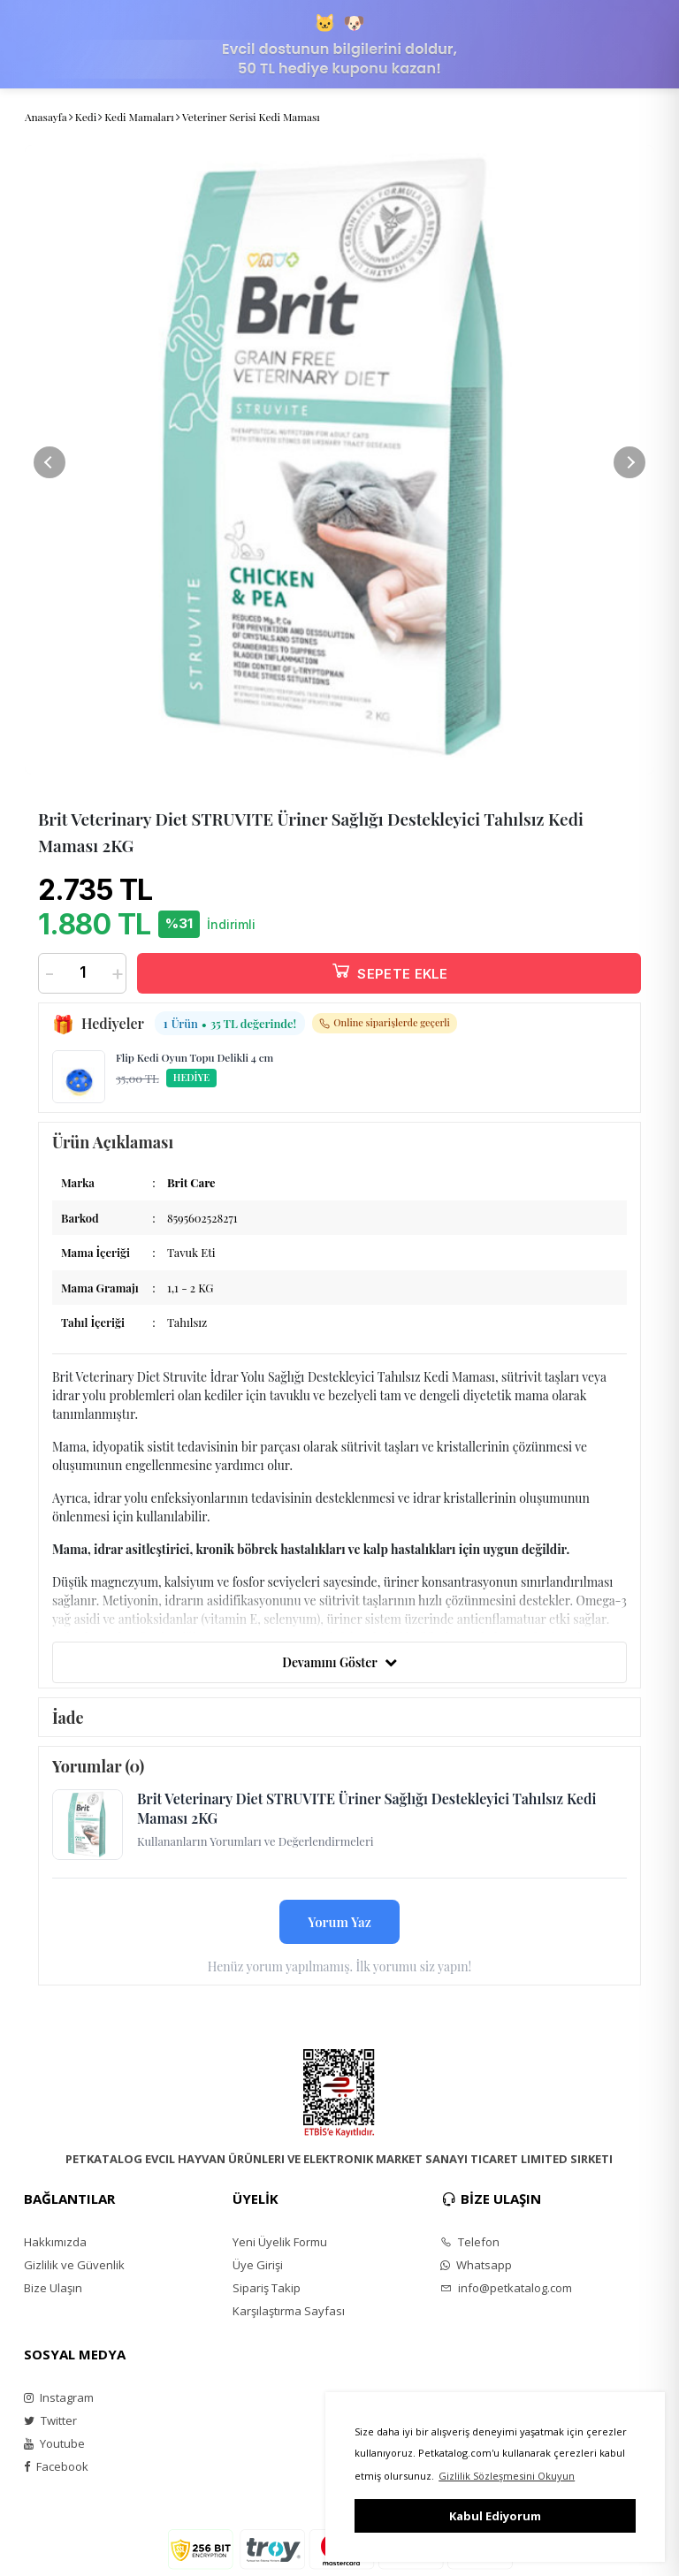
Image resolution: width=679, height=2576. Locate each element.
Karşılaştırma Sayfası (289, 2311)
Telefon (470, 2242)
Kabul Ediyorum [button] (495, 2516)
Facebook (56, 2466)
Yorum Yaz (339, 1922)
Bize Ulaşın (53, 2288)
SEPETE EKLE (389, 970)
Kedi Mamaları (139, 117)
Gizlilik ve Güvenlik (74, 2265)
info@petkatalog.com (506, 2288)
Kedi (85, 117)
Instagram (59, 2397)
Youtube (54, 2443)
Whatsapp (476, 2265)
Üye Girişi (258, 2265)
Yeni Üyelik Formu (280, 2242)
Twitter (50, 2420)
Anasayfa (46, 117)
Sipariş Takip (267, 2288)
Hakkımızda (55, 2242)
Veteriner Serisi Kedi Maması (251, 117)
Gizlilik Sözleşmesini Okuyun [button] (507, 2475)
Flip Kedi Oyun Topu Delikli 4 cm (194, 1057)
